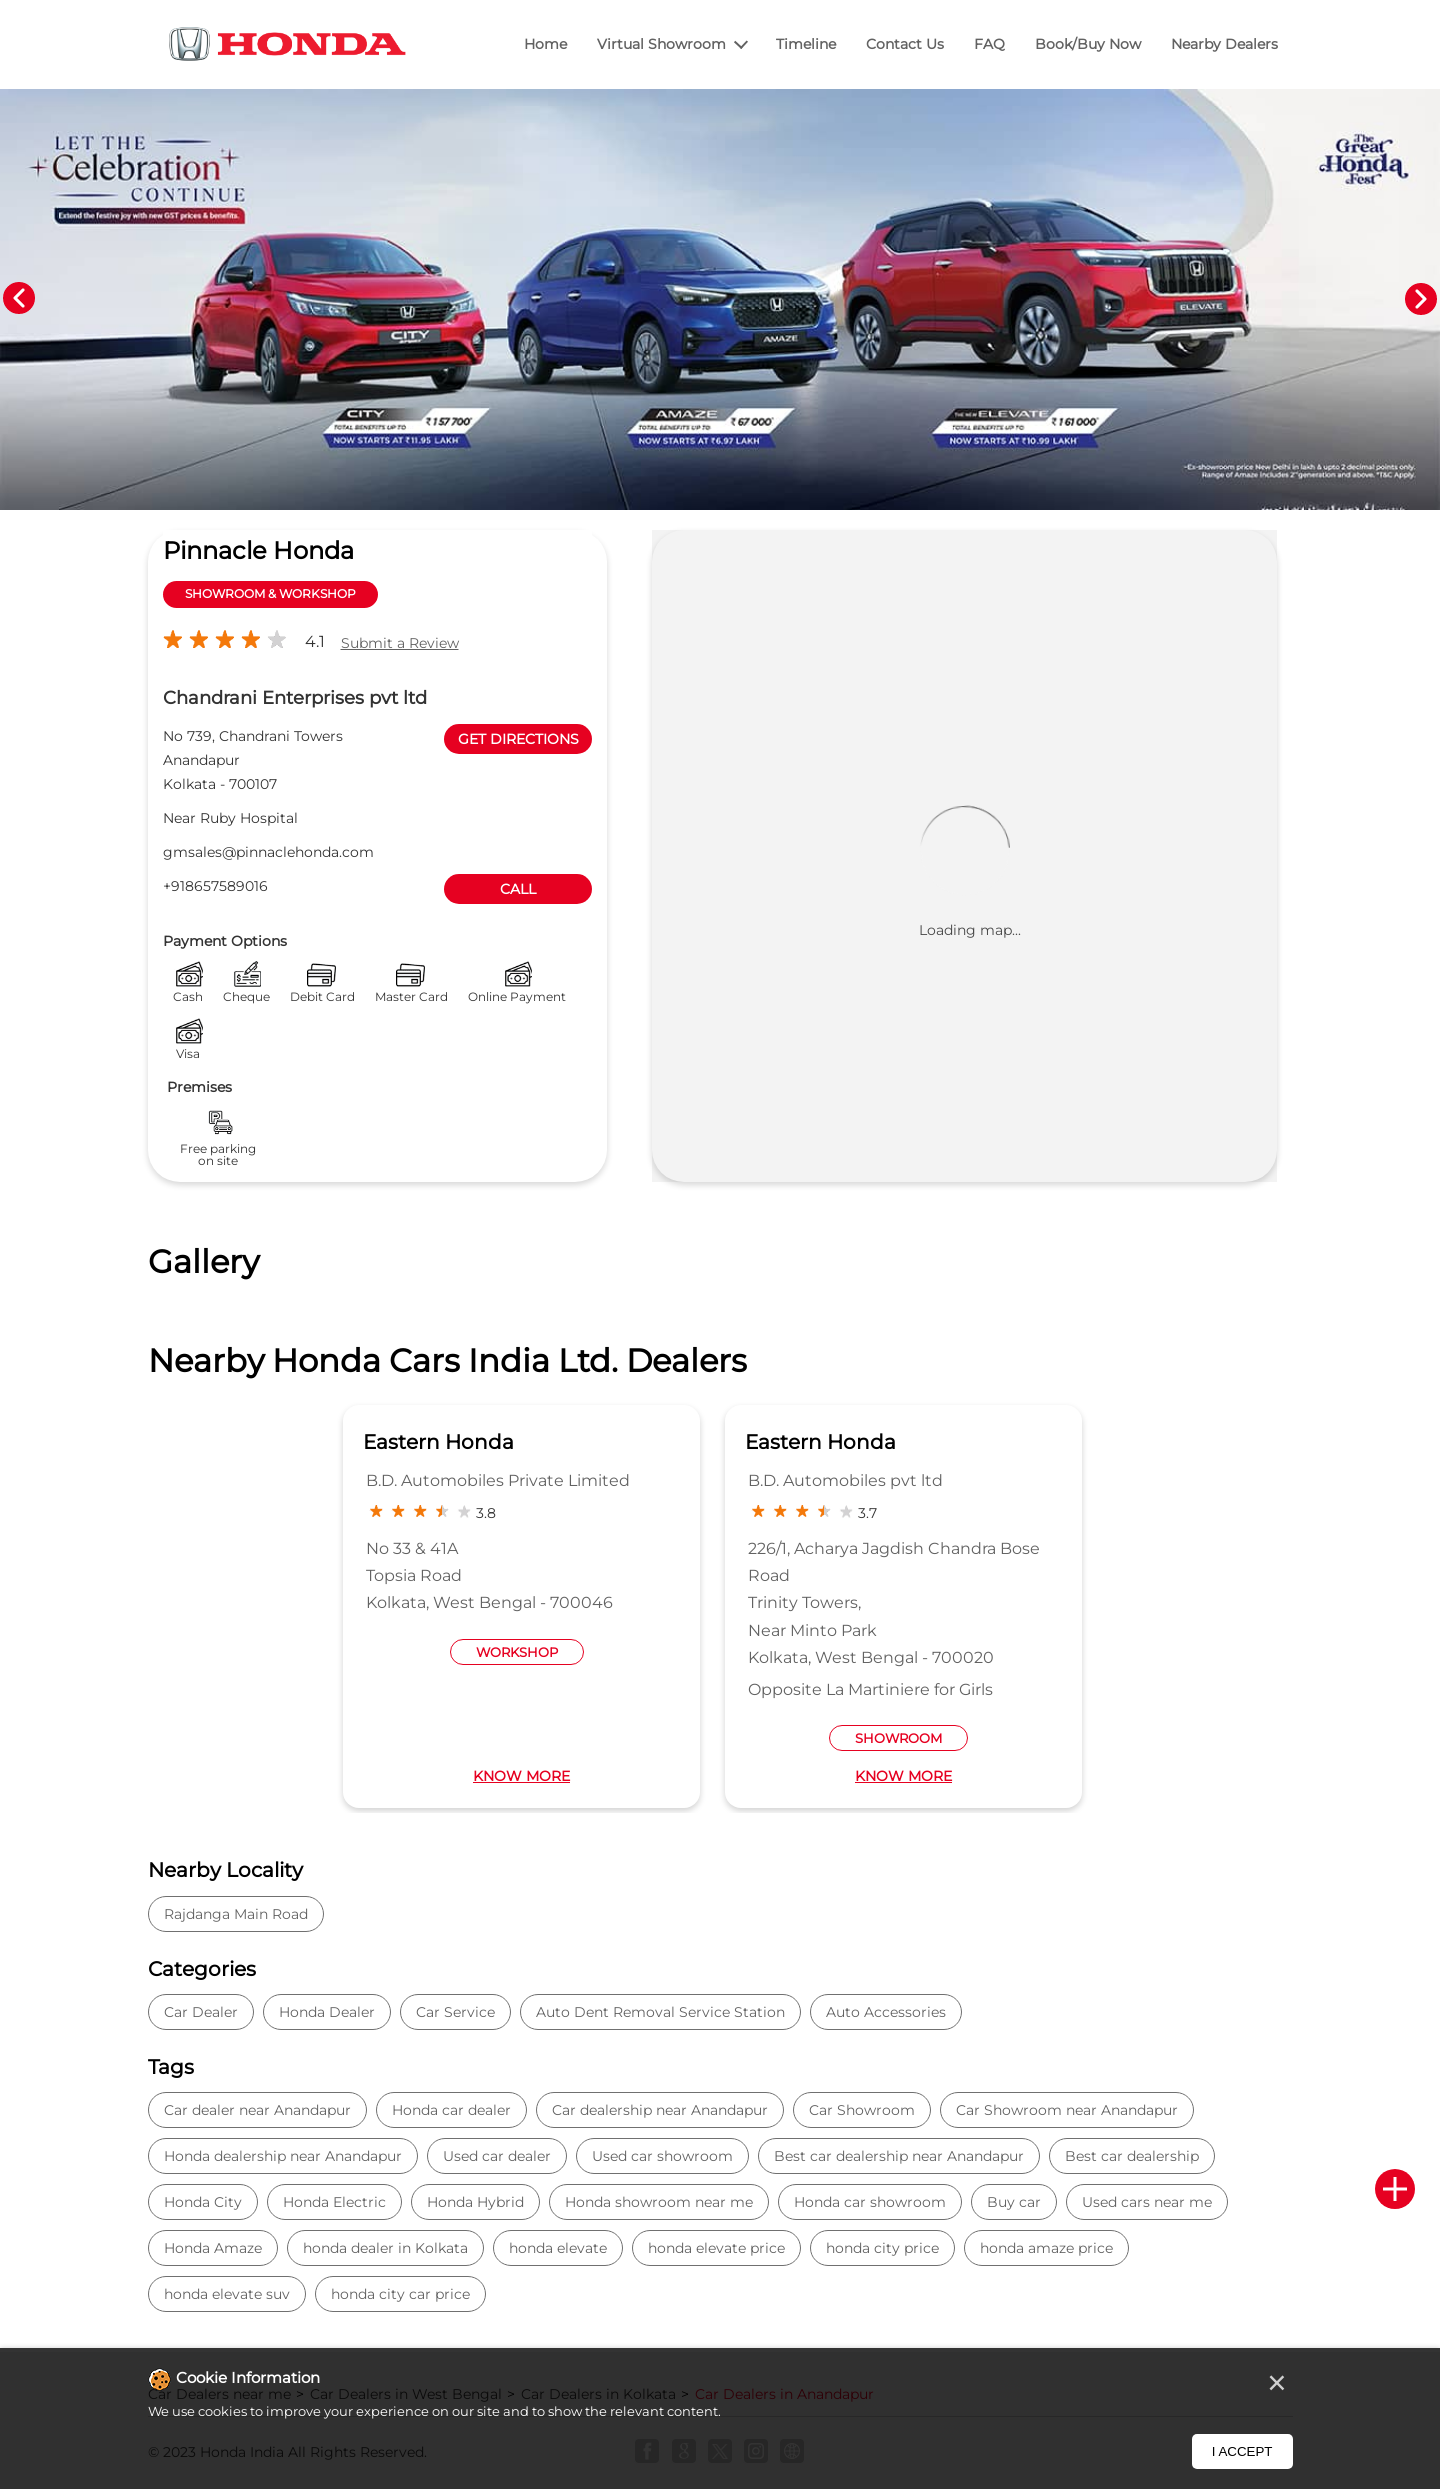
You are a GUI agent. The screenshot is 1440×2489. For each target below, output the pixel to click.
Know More (521, 1776)
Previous (19, 299)
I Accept (1242, 2451)
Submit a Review (400, 643)
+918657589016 (215, 886)
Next (1421, 299)
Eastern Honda (438, 1442)
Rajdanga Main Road (236, 1914)
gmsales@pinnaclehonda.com (268, 852)
